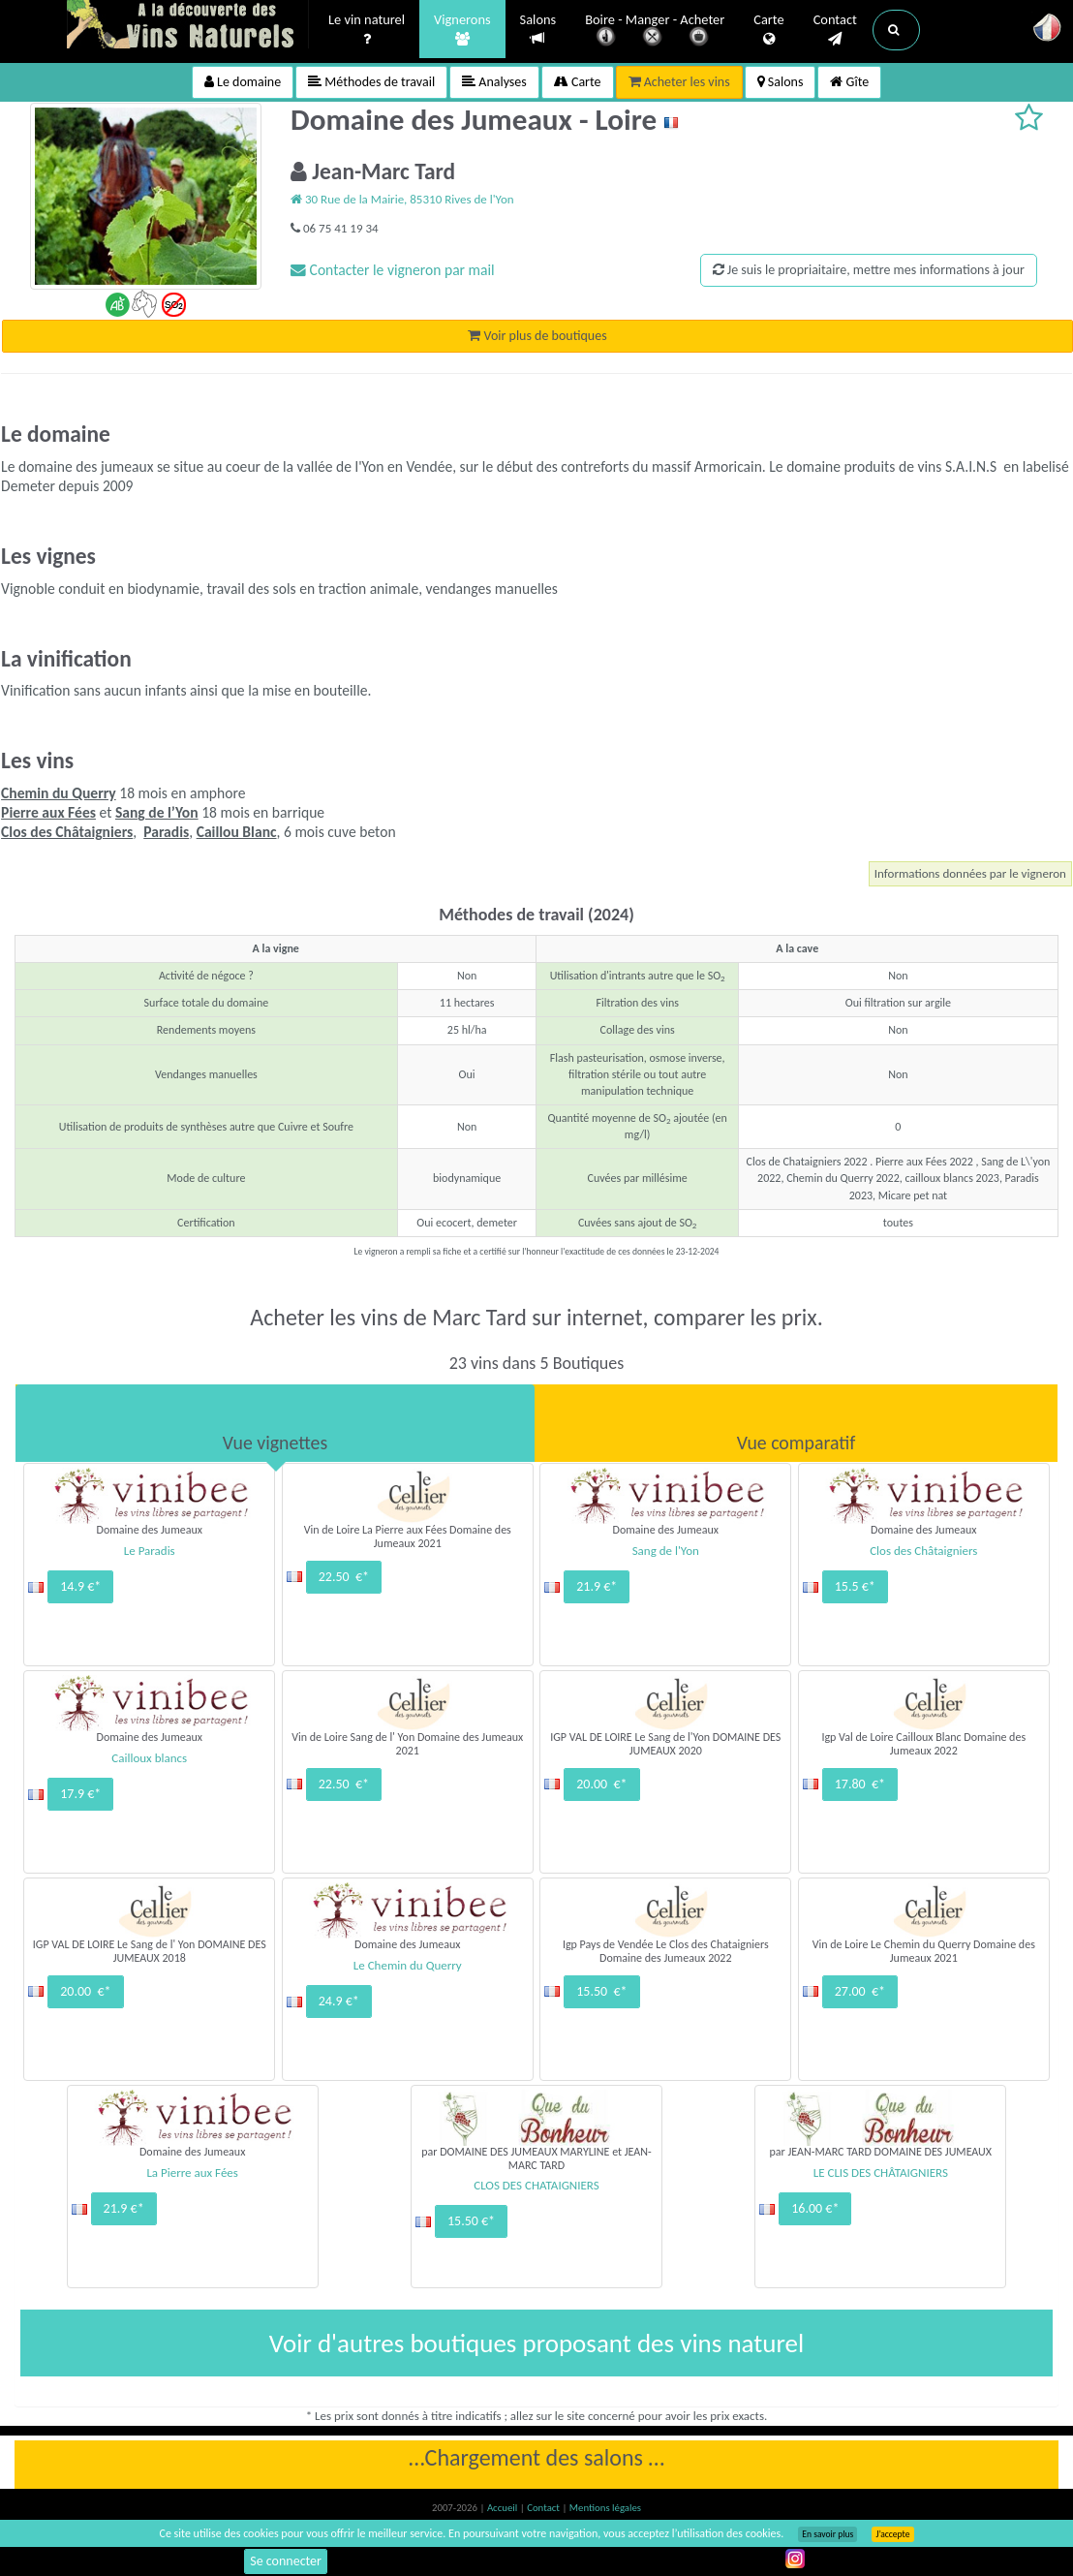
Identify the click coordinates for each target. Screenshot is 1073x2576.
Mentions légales (605, 2507)
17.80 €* (860, 1784)
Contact (835, 30)
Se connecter (286, 2561)
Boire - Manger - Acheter (654, 31)
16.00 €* (815, 2208)
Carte (768, 30)
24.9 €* (339, 2001)
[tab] (275, 1423)
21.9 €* (596, 1586)
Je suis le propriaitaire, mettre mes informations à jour (869, 270)
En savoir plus (827, 2534)
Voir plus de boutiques (537, 335)
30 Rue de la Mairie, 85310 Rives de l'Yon (402, 199)
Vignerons (462, 30)
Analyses (494, 82)
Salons (538, 30)
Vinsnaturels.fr (188, 26)
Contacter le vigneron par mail (393, 270)
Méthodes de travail (371, 82)
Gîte (849, 82)
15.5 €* (855, 1586)
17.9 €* (80, 1793)
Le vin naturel (366, 30)
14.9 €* (80, 1586)
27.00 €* (860, 1991)
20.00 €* (601, 1784)
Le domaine (242, 82)
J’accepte (892, 2534)
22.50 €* (344, 1576)
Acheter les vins (679, 82)
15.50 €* (601, 1991)
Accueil (503, 2507)
